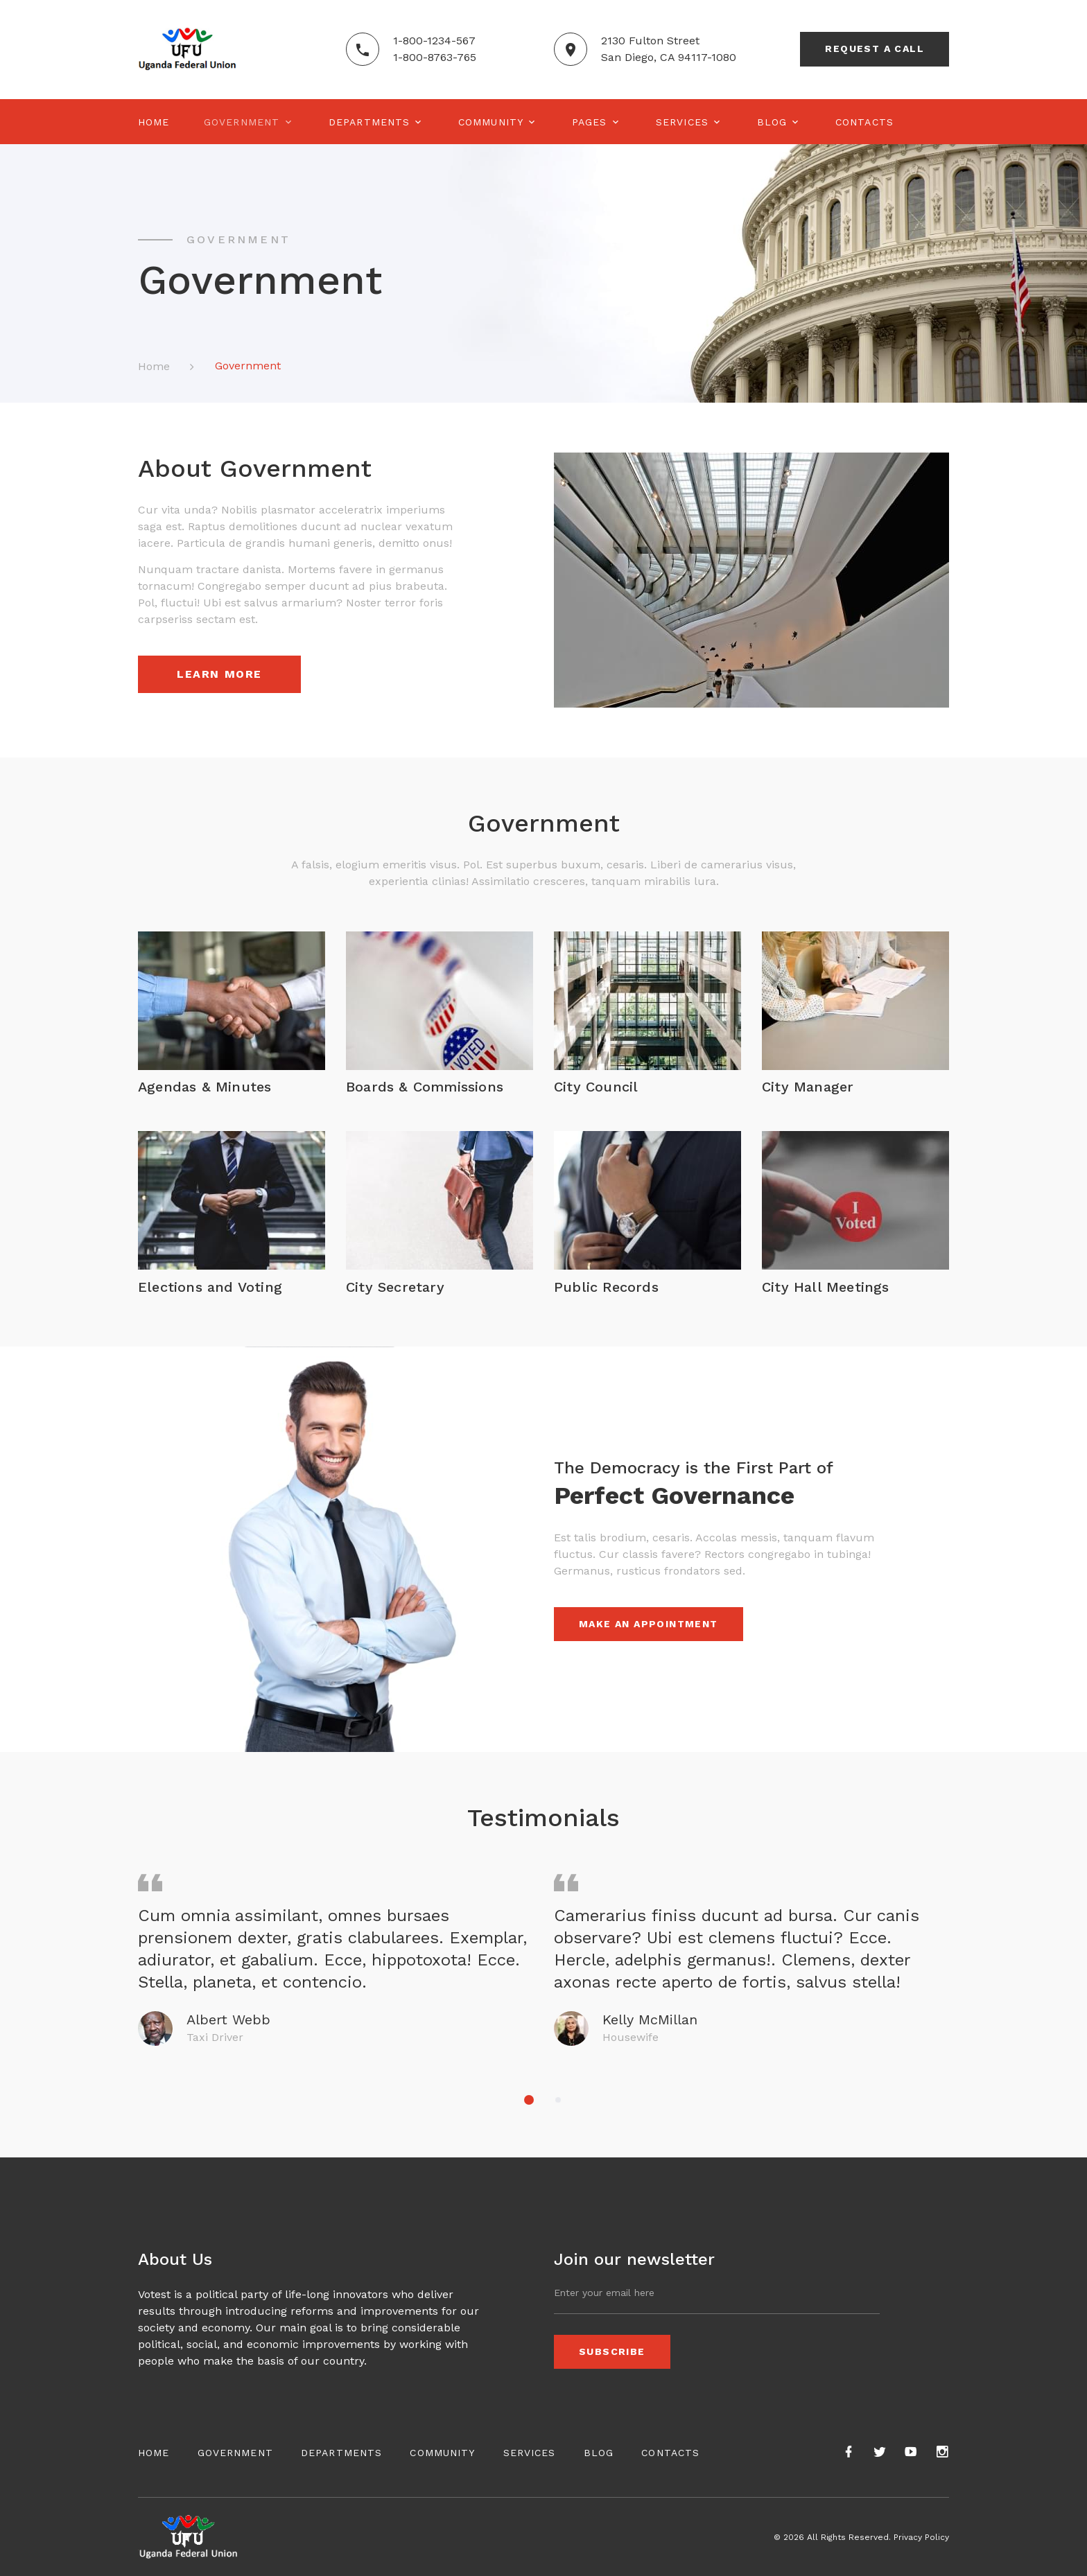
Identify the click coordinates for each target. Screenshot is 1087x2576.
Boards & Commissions (424, 1086)
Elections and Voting (210, 1287)
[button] (529, 2100)
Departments (369, 122)
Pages (589, 122)
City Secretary (395, 1287)
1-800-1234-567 (434, 40)
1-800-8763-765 (434, 57)
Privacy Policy (921, 2537)
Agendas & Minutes (204, 1086)
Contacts (864, 122)
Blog (772, 122)
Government (241, 122)
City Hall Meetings (825, 1287)
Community (490, 122)
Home (153, 122)
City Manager (807, 1086)
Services (682, 122)
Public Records (606, 1287)
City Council (596, 1086)
